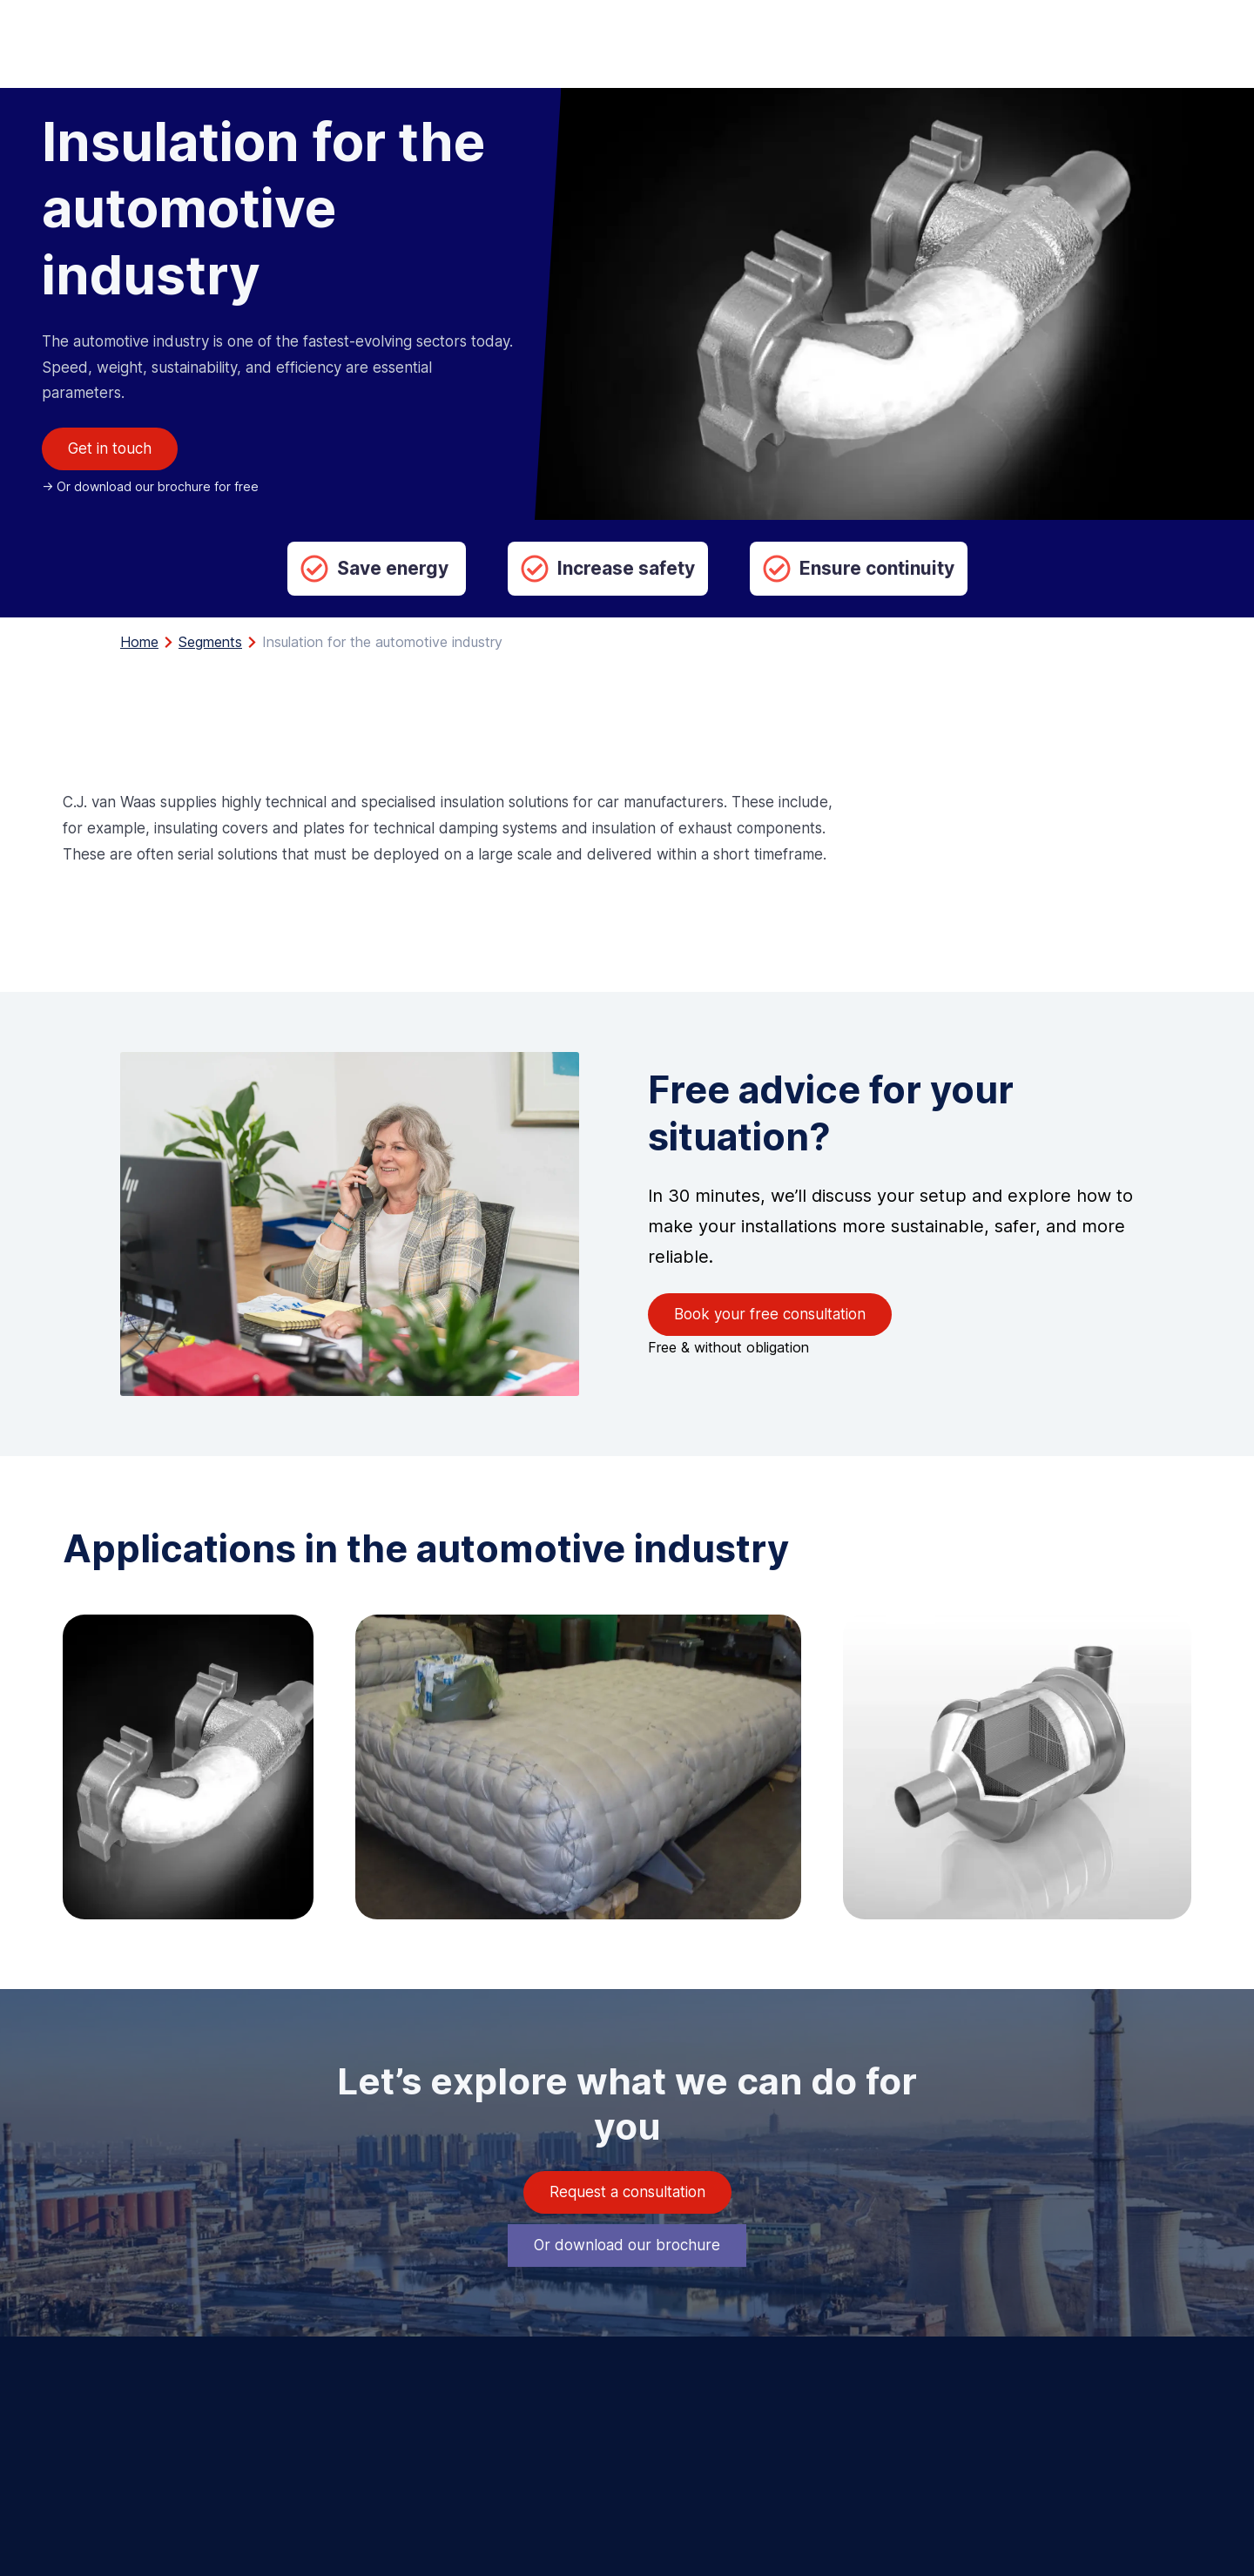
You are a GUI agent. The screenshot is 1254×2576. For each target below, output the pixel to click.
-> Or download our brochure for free (150, 486)
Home (139, 642)
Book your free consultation (770, 1314)
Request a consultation (627, 2192)
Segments (210, 642)
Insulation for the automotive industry (382, 642)
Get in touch (110, 448)
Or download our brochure (627, 2245)
